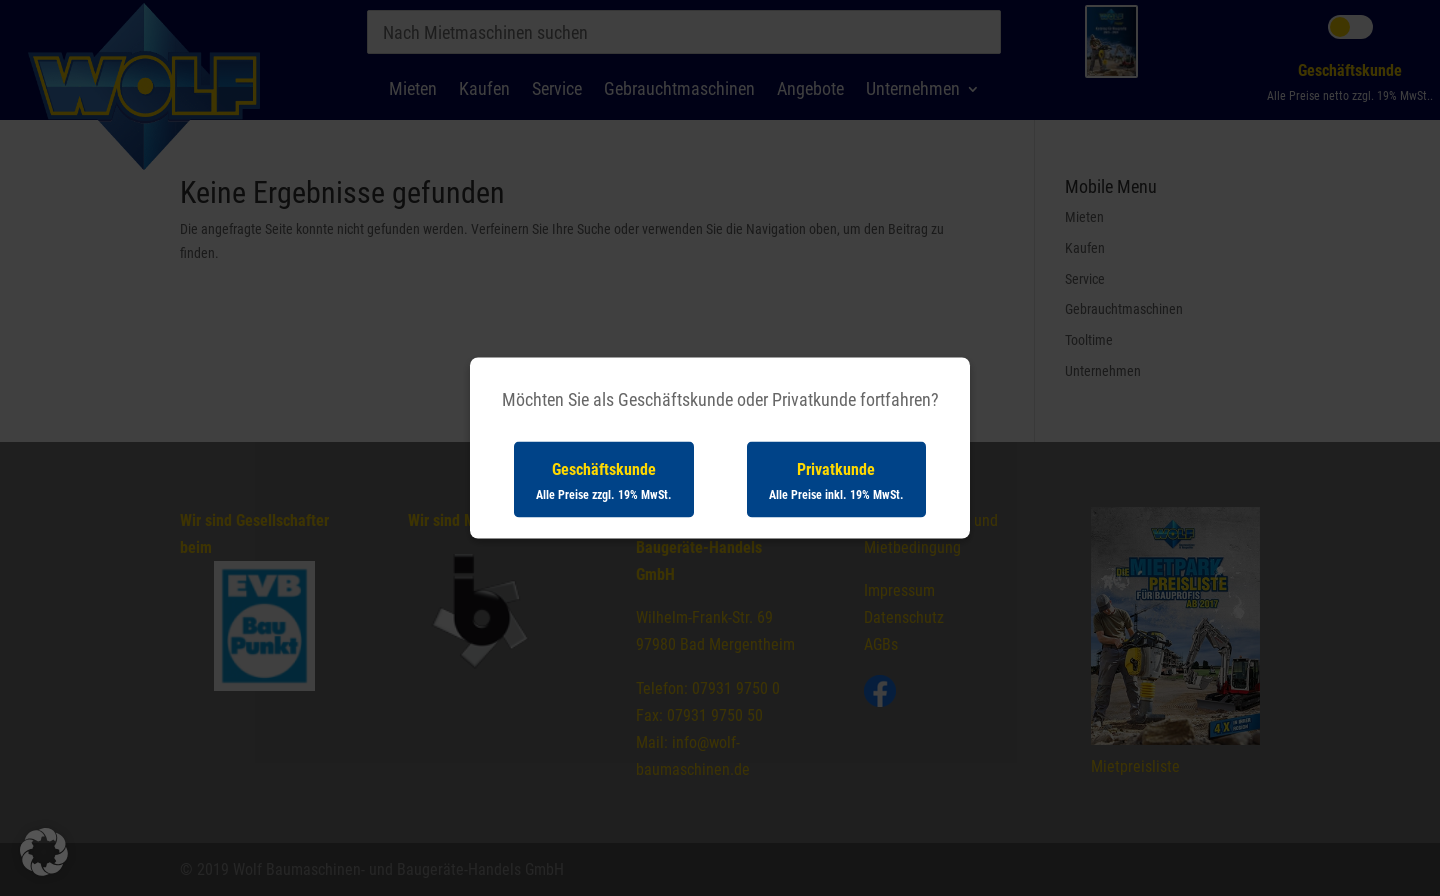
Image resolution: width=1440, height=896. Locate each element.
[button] (44, 852)
